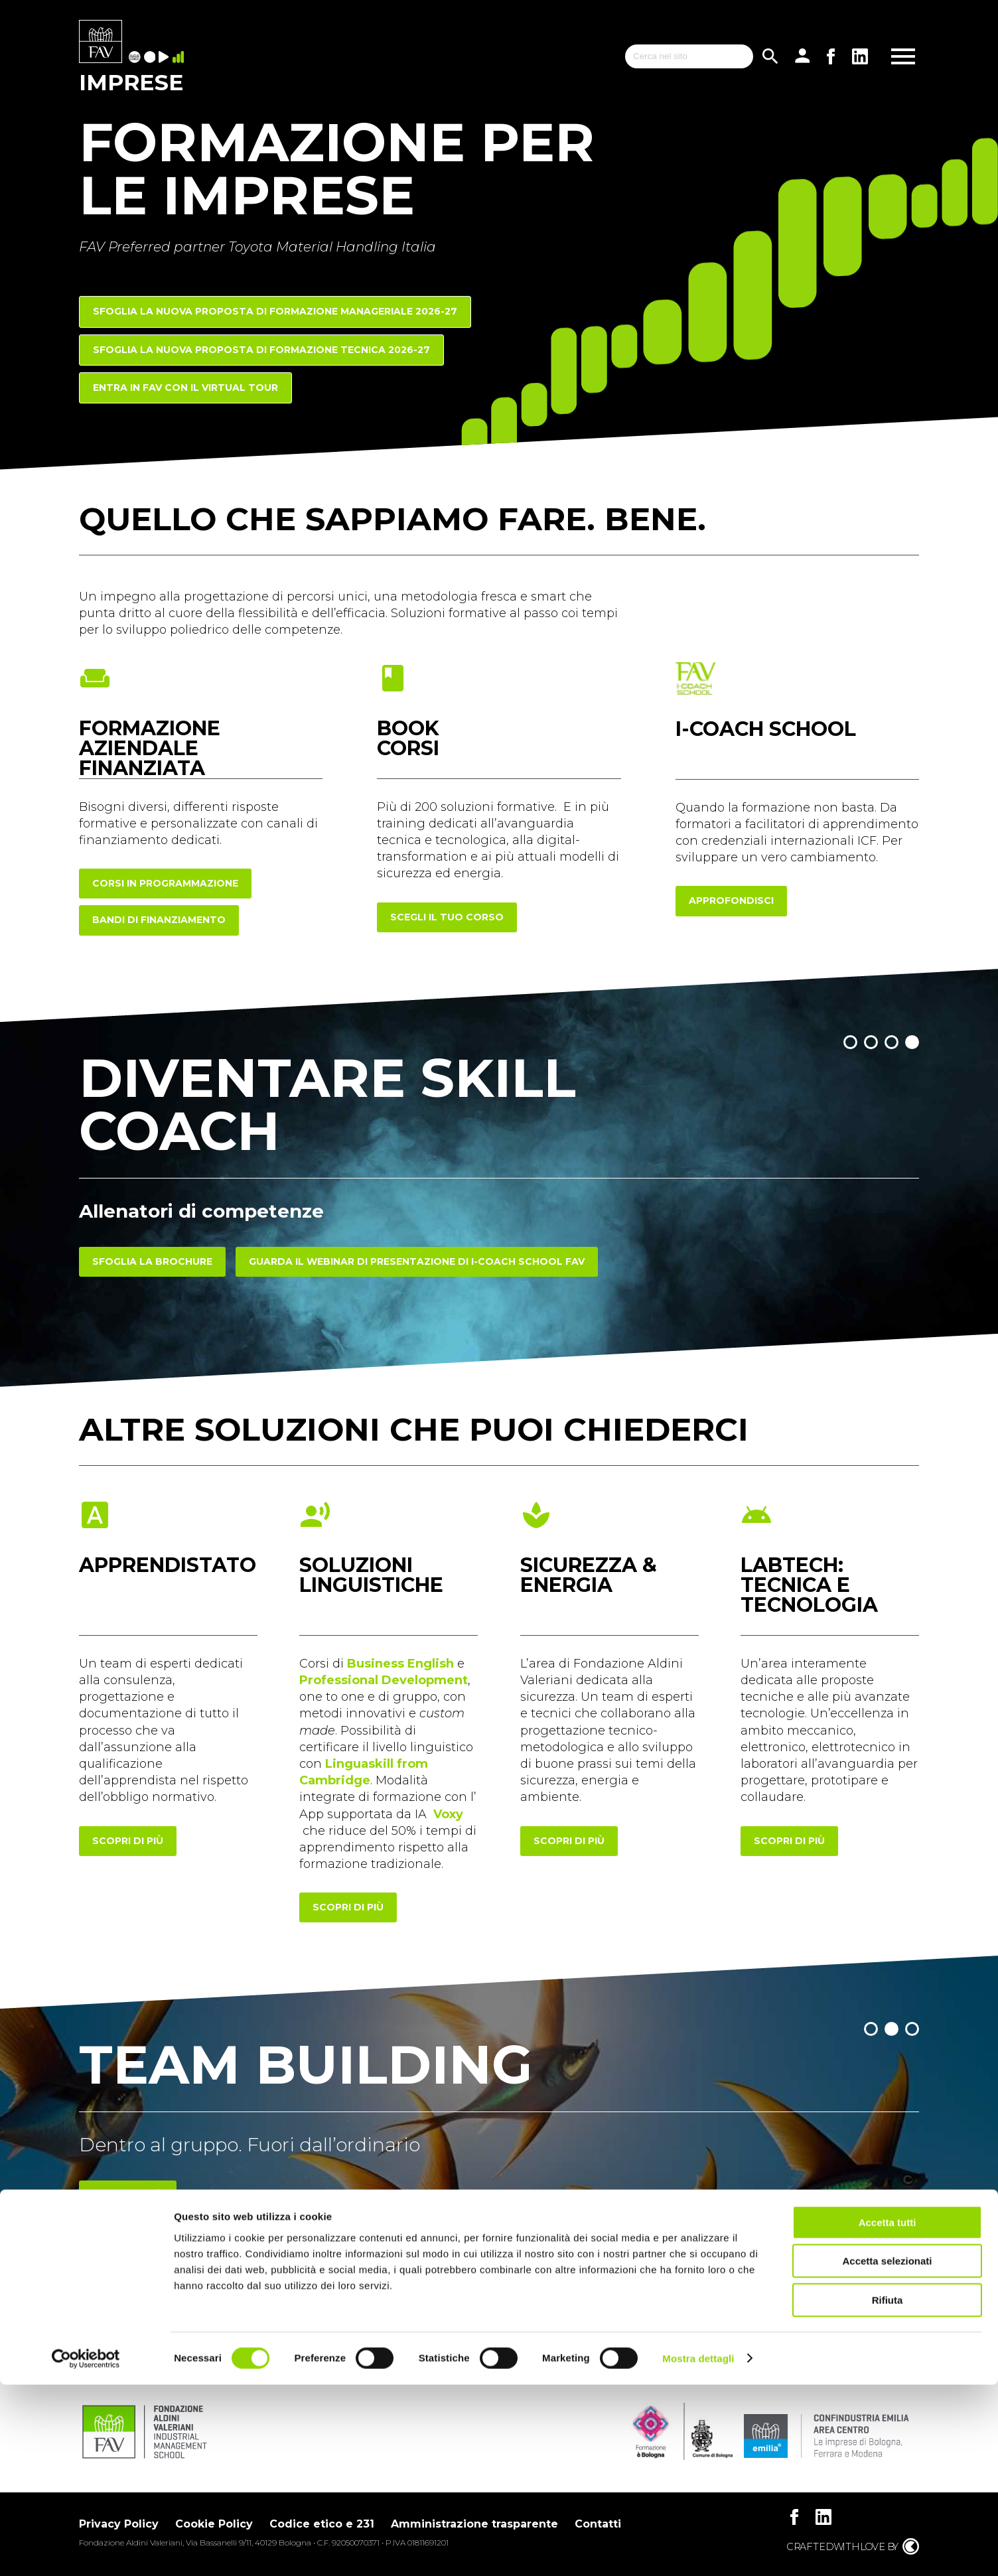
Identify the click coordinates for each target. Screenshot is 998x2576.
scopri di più (127, 1841)
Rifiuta (887, 2491)
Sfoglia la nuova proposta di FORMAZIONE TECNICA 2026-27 (261, 350)
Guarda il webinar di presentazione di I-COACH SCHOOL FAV (417, 1261)
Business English (400, 1663)
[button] (850, 1042)
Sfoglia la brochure (152, 1261)
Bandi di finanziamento (159, 920)
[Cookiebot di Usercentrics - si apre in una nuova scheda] (86, 2550)
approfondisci (731, 900)
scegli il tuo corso (447, 917)
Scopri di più (127, 2195)
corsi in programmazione (165, 883)
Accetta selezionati (887, 2453)
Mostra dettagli (698, 2549)
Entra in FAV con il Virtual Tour (185, 388)
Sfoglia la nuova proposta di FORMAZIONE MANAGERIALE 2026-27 (275, 311)
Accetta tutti (887, 2413)
